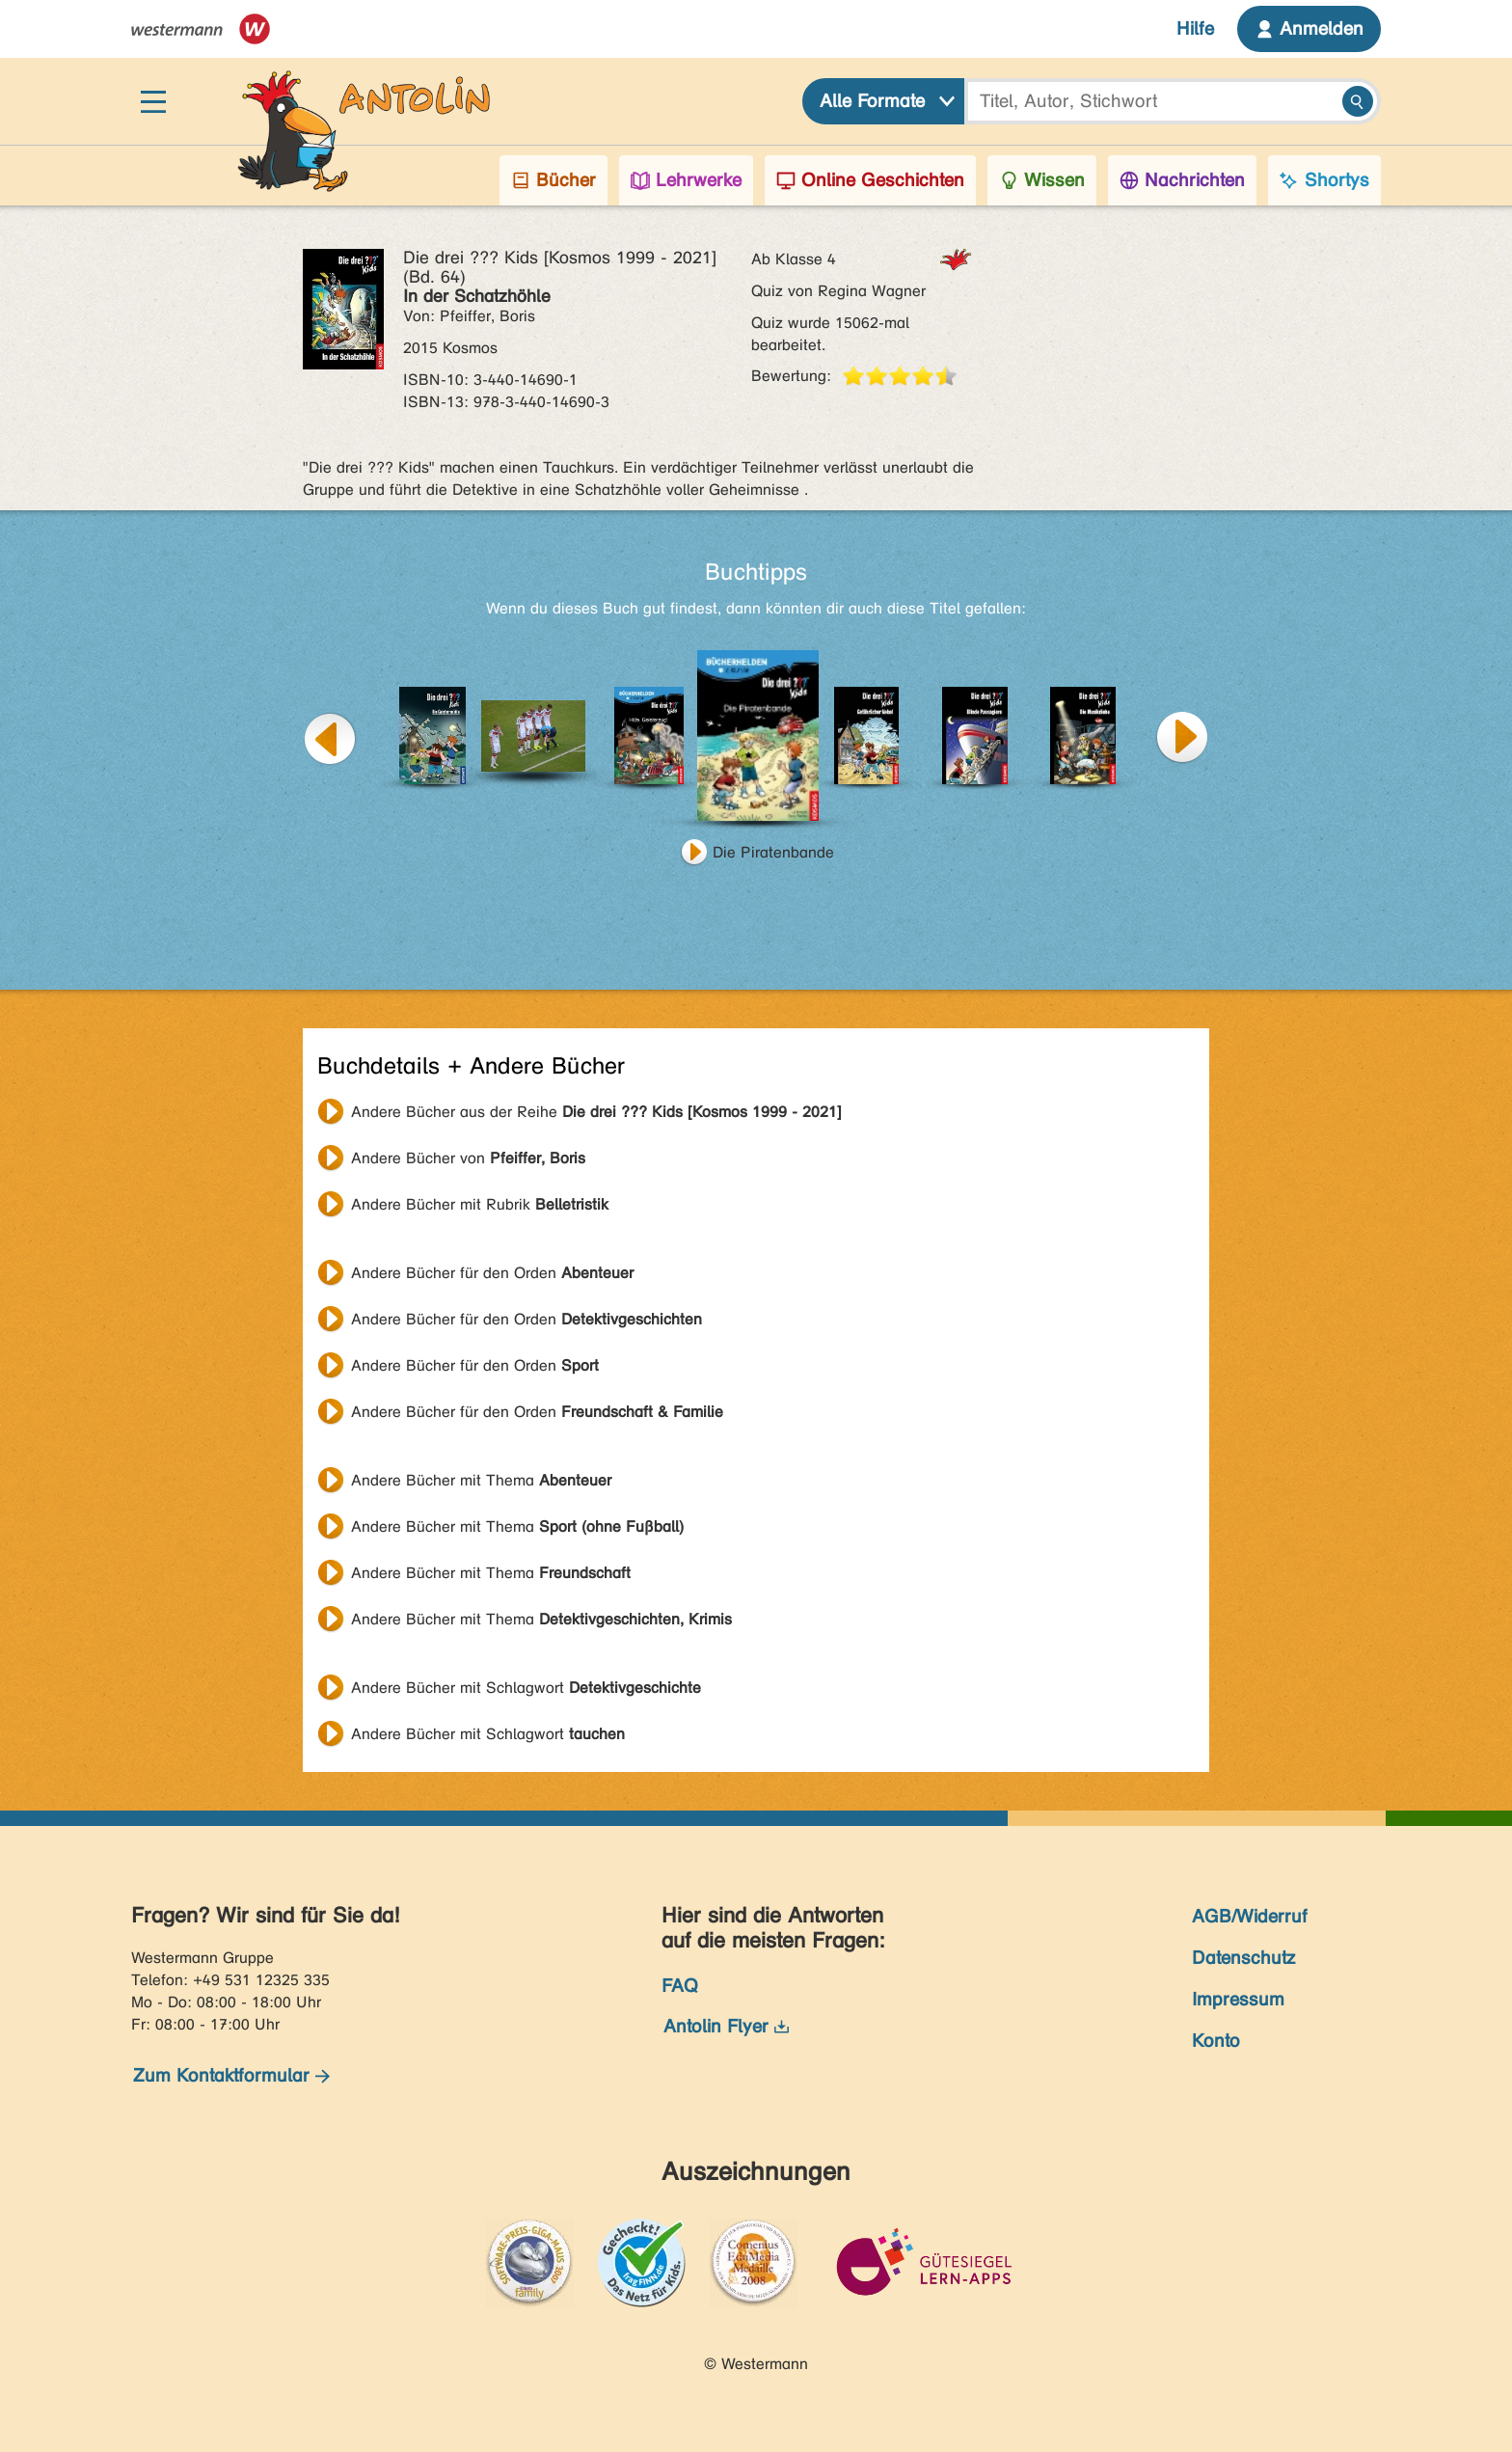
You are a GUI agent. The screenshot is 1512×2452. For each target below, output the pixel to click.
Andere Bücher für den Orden (492, 1273)
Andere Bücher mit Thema (481, 1480)
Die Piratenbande (773, 852)
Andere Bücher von (468, 1158)
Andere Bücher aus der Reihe (596, 1112)
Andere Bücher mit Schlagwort (526, 1687)
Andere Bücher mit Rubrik (479, 1204)
